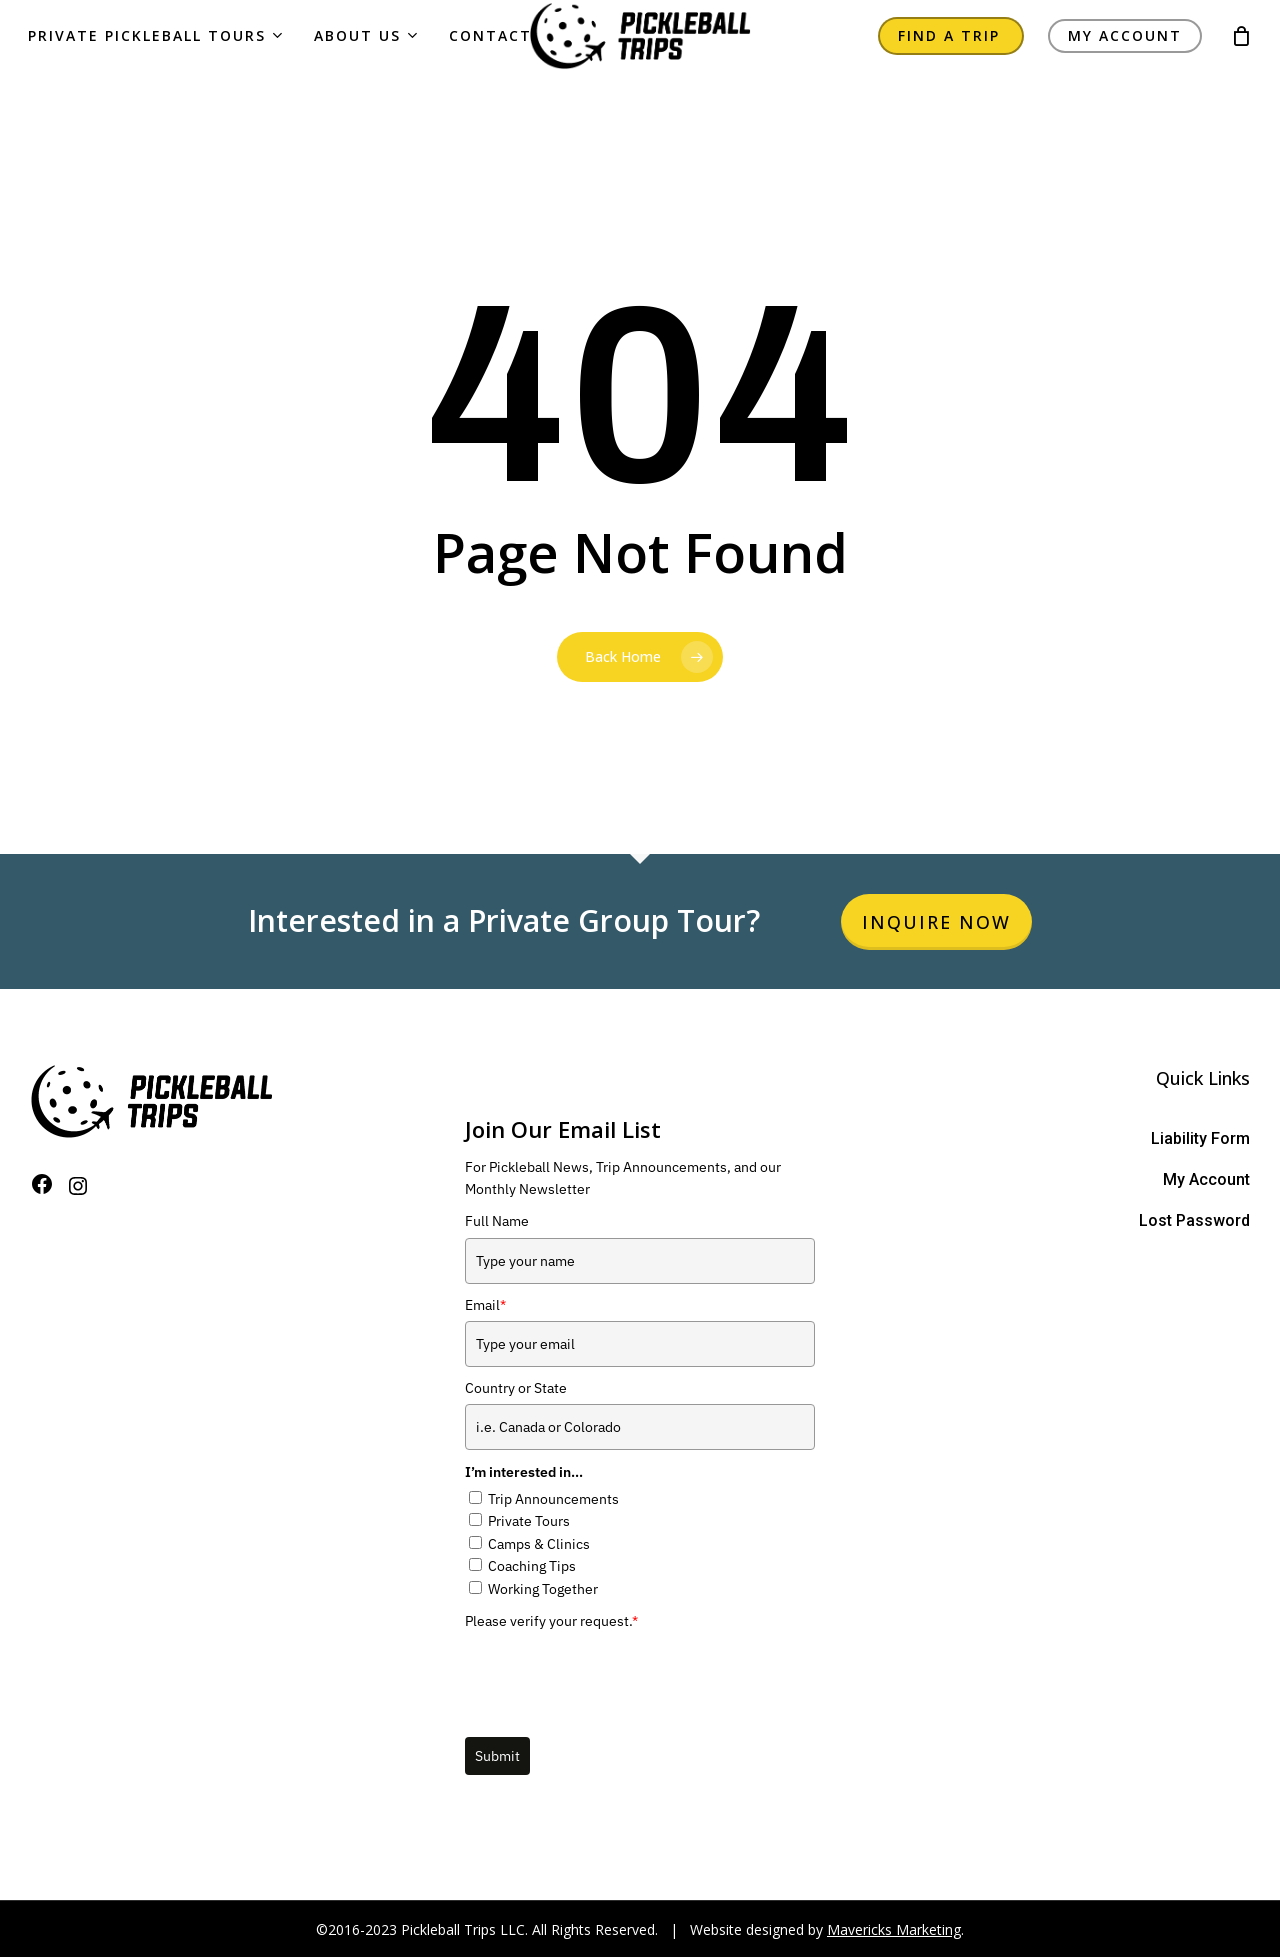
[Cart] (1241, 56)
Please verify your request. (551, 1621)
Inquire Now (936, 922)
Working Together (543, 1589)
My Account (1206, 1179)
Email (485, 1305)
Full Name (497, 1221)
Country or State (516, 1388)
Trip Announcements (553, 1499)
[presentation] (617, 1676)
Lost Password (1194, 1220)
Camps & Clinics (539, 1544)
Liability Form (1200, 1138)
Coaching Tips (532, 1566)
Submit (497, 1756)
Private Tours (529, 1521)
